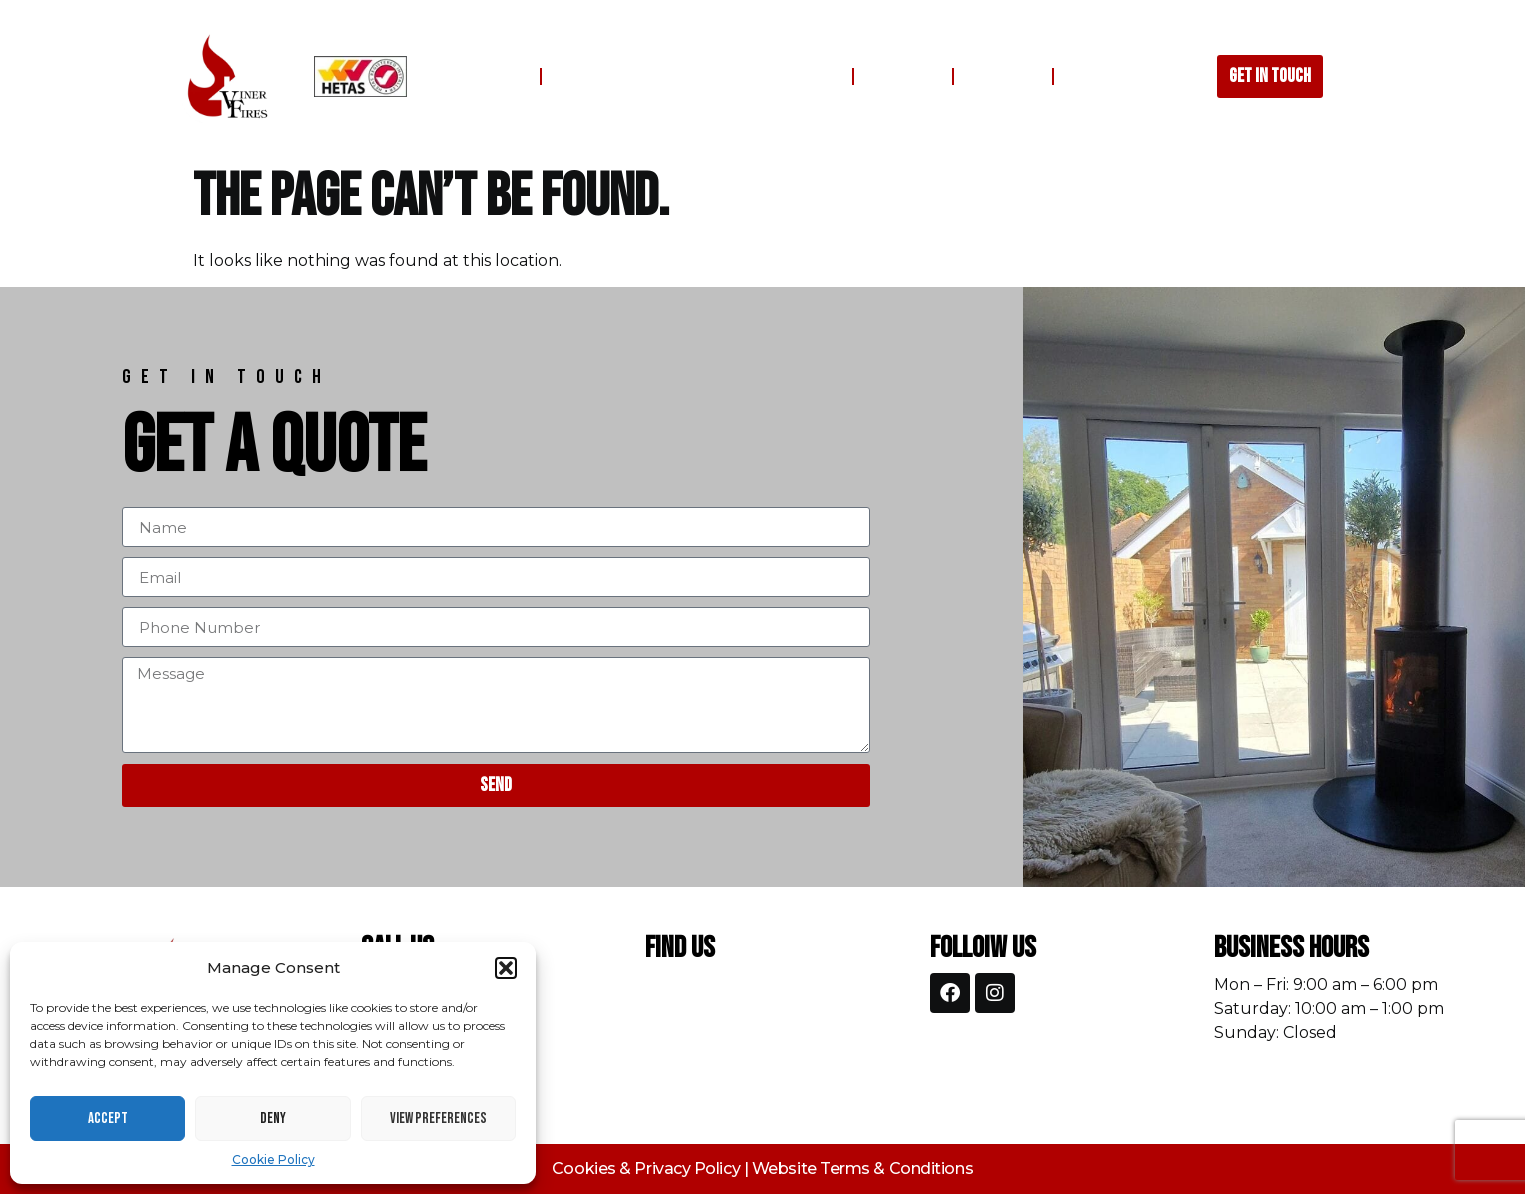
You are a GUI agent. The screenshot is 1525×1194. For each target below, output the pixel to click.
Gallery (903, 76)
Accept (108, 1118)
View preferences (438, 1118)
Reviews (1003, 76)
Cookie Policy (273, 1159)
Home (501, 76)
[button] (506, 968)
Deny (273, 1118)
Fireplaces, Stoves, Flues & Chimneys (697, 76)
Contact (1104, 76)
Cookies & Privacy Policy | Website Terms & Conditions (762, 1168)
